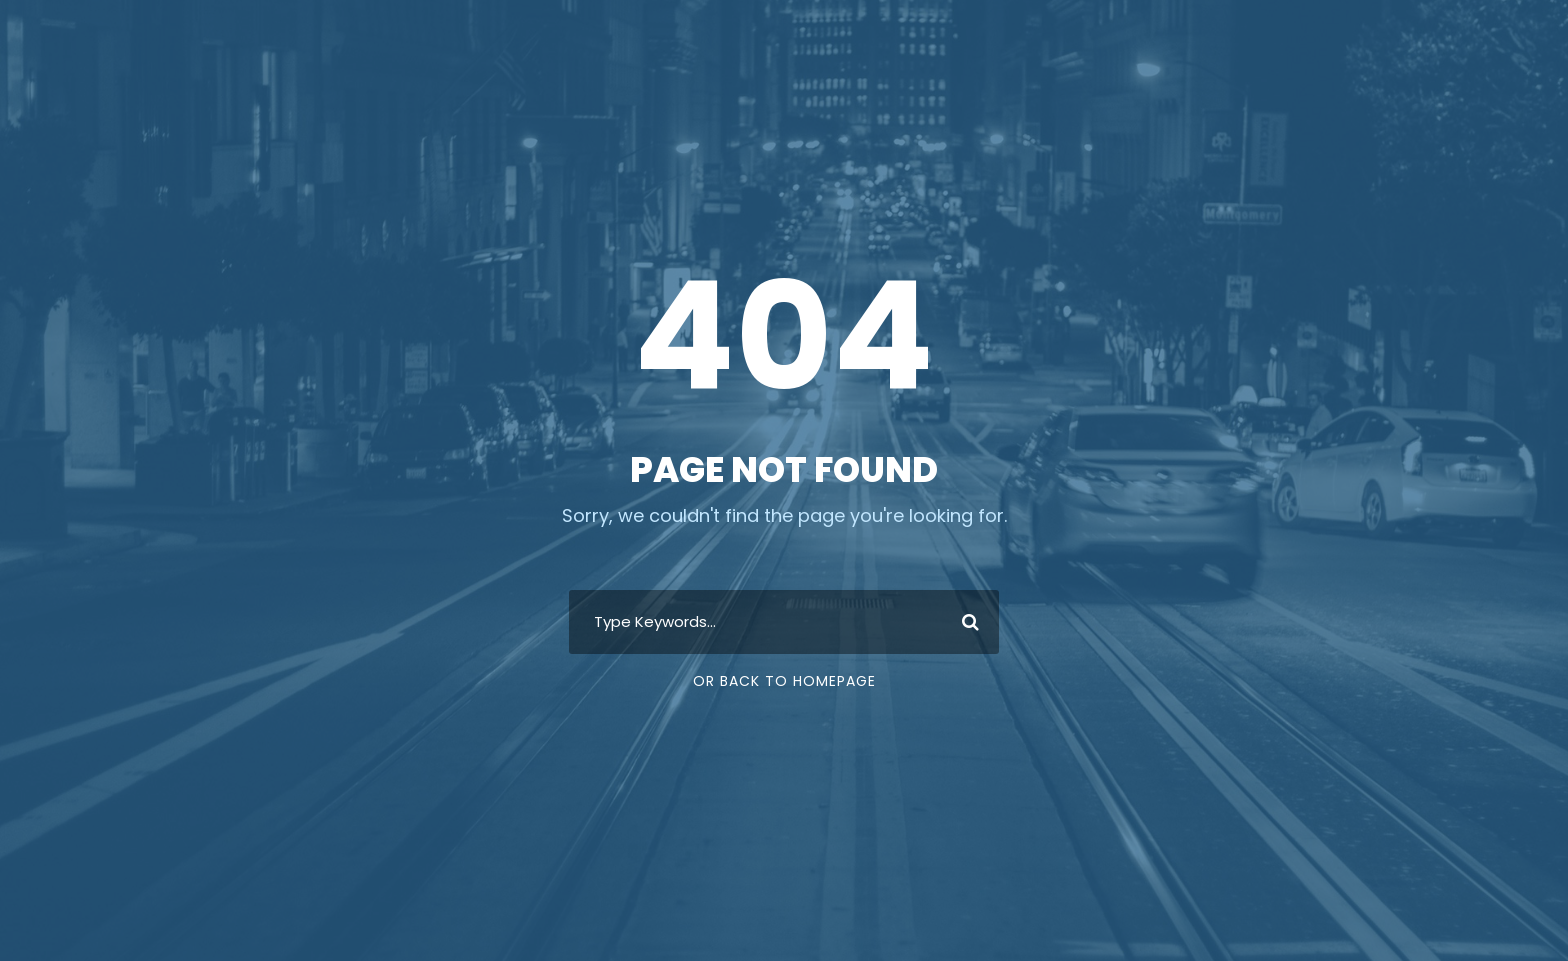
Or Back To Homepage (784, 681)
